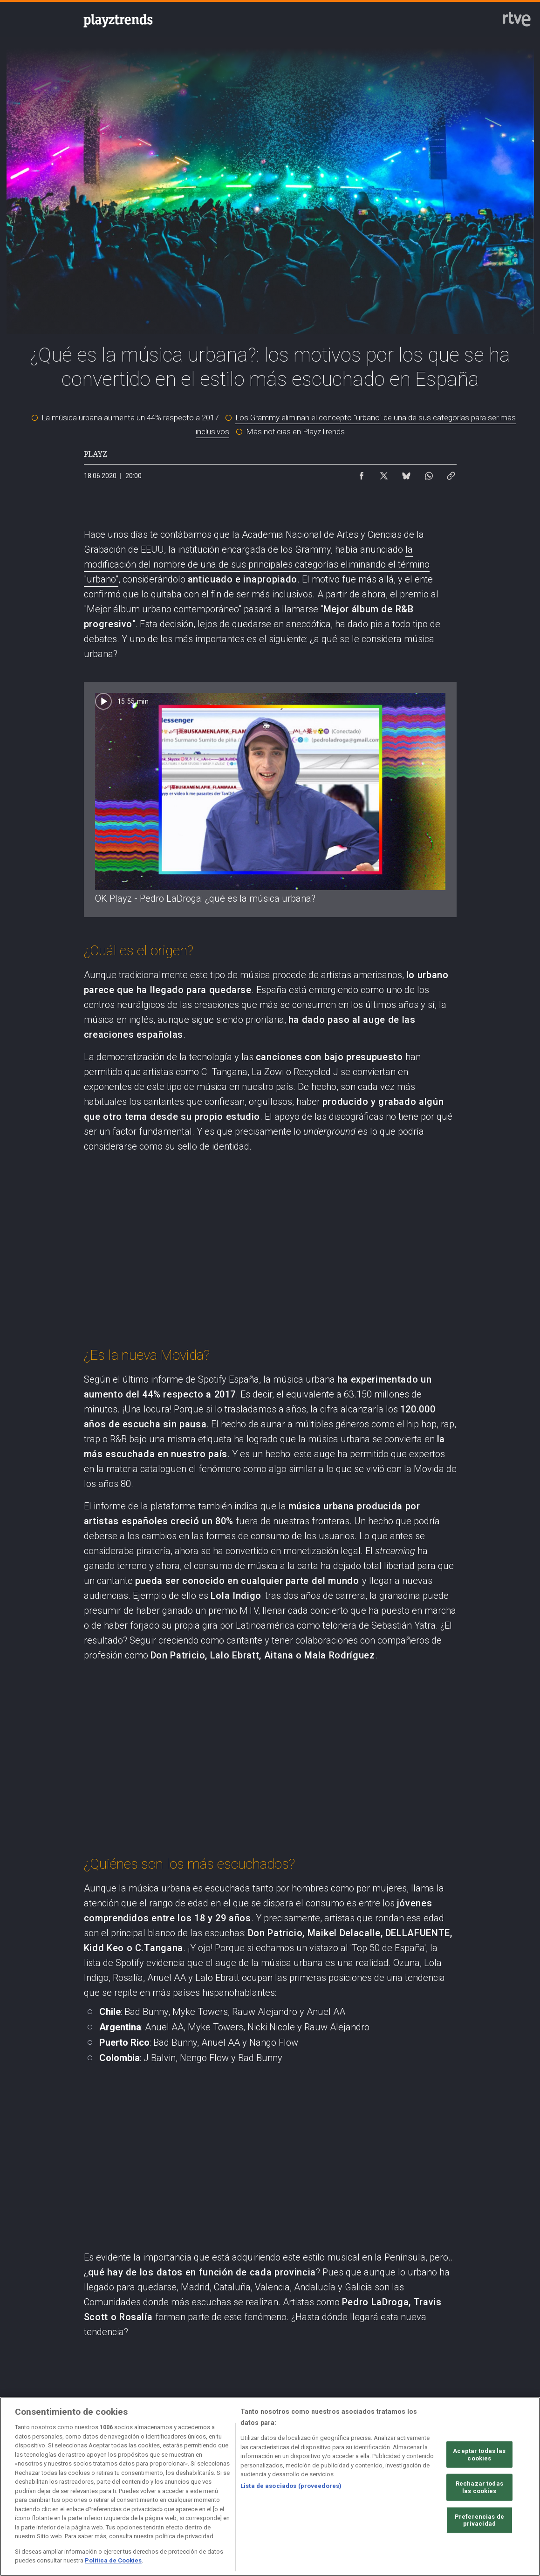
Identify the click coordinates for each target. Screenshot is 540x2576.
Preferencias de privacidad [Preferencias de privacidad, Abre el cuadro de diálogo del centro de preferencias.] (479, 2520)
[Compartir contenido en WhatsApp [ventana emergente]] (428, 473)
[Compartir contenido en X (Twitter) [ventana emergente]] (384, 473)
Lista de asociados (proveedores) (291, 2485)
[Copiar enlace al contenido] (451, 473)
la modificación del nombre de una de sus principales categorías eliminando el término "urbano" (257, 564)
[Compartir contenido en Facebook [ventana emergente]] (361, 473)
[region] (270, 2486)
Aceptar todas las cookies (479, 2454)
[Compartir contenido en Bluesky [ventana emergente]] (406, 473)
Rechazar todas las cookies (479, 2487)
